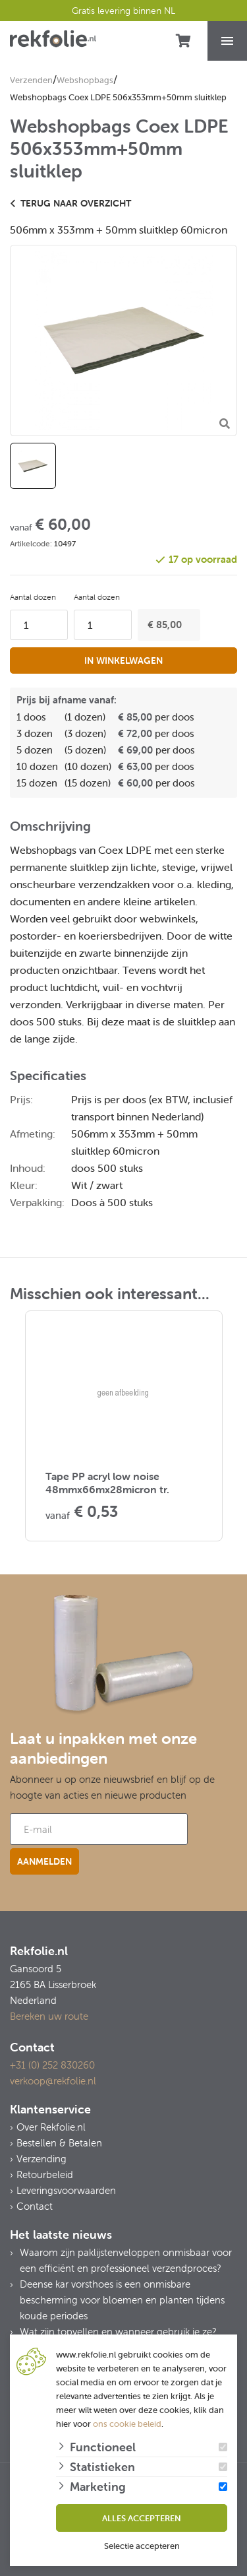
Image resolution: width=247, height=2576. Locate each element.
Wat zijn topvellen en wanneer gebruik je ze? (118, 2331)
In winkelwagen (123, 660)
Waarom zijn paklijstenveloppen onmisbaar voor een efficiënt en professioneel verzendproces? (126, 2260)
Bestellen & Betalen (59, 2143)
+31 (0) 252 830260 (52, 2065)
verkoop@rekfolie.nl (53, 2081)
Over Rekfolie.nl (51, 2127)
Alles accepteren (141, 2518)
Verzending (41, 2158)
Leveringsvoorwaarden (66, 2190)
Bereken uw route (49, 2016)
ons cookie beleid (127, 2424)
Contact (34, 2206)
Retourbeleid (44, 2174)
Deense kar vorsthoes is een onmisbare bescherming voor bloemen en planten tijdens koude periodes (122, 2300)
